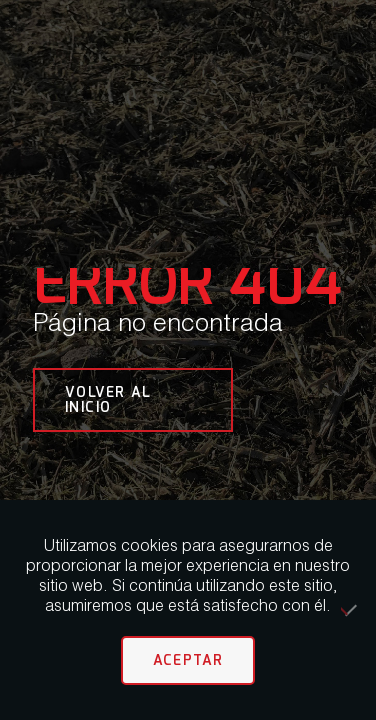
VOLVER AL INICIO (108, 399)
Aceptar (188, 660)
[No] (351, 610)
